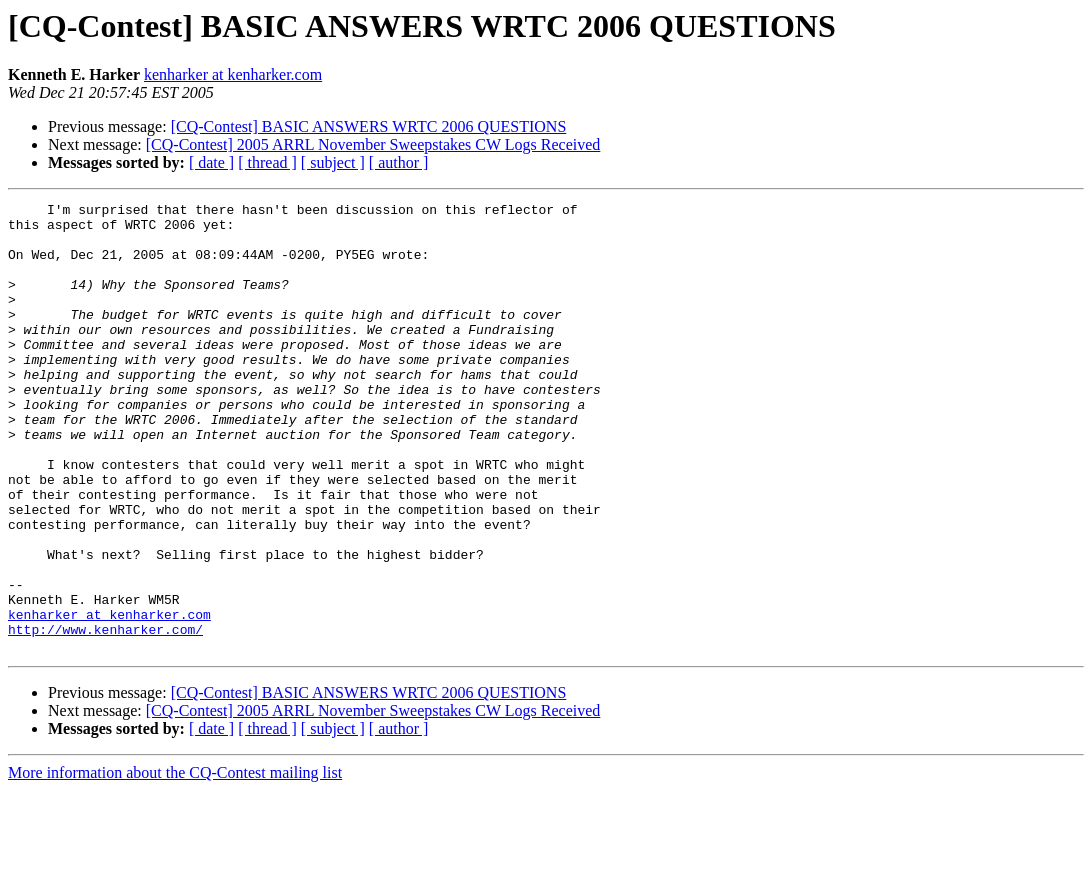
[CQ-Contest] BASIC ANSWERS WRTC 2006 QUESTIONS (369, 126)
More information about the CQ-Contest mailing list (175, 862)
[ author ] (399, 162)
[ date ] (211, 162)
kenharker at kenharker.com (233, 74)
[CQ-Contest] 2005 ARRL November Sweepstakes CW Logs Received (373, 144)
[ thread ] (267, 162)
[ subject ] (333, 162)
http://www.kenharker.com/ (105, 716)
